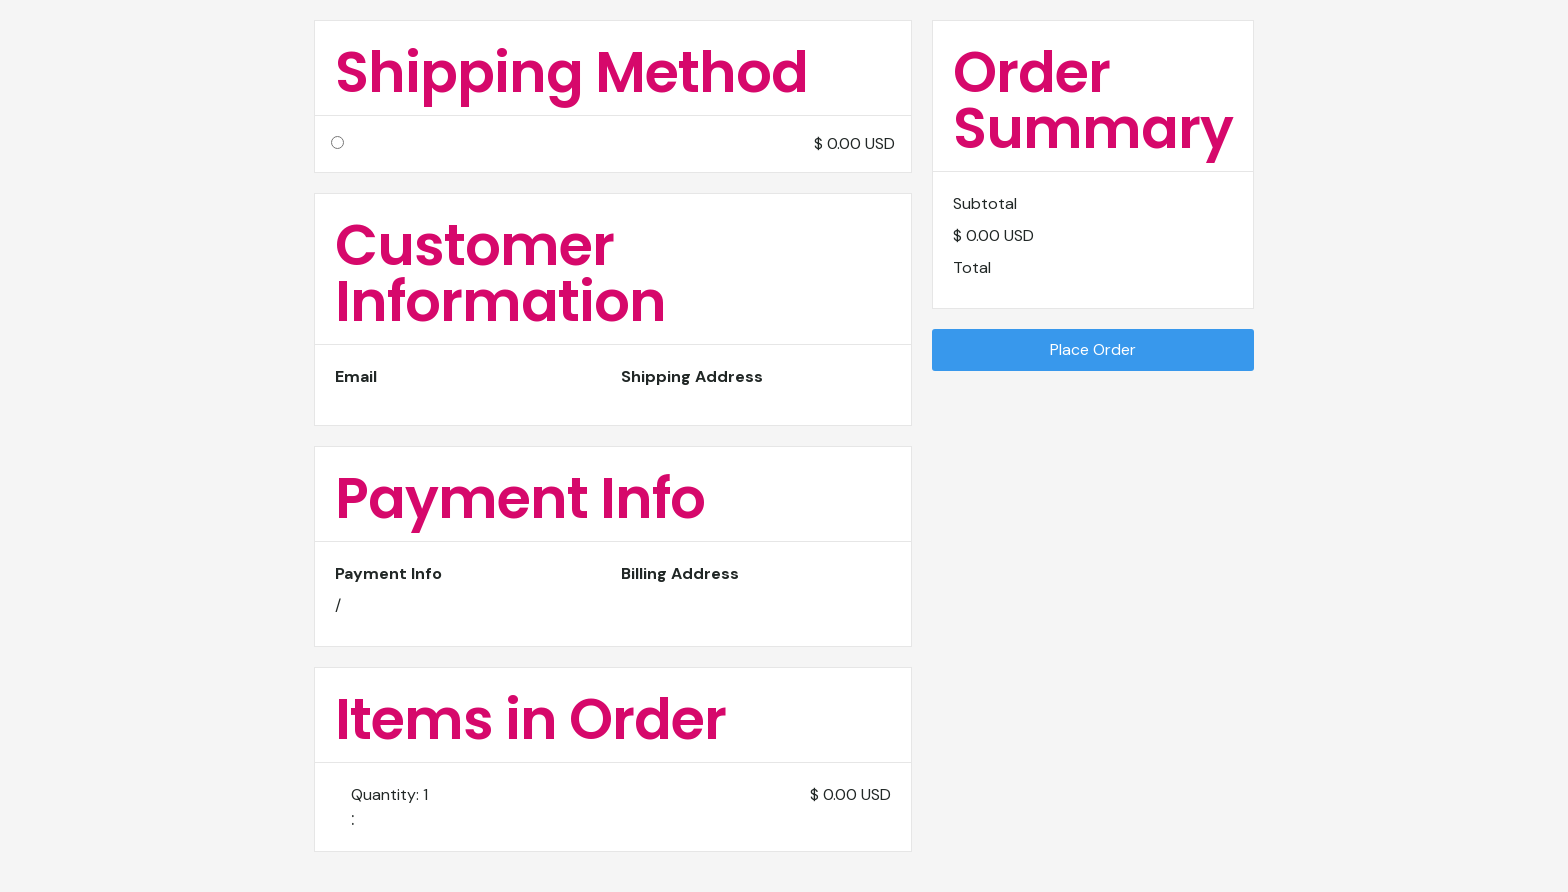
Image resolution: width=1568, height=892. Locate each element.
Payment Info (388, 573)
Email (356, 376)
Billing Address (680, 573)
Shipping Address (692, 376)
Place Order (1093, 349)
